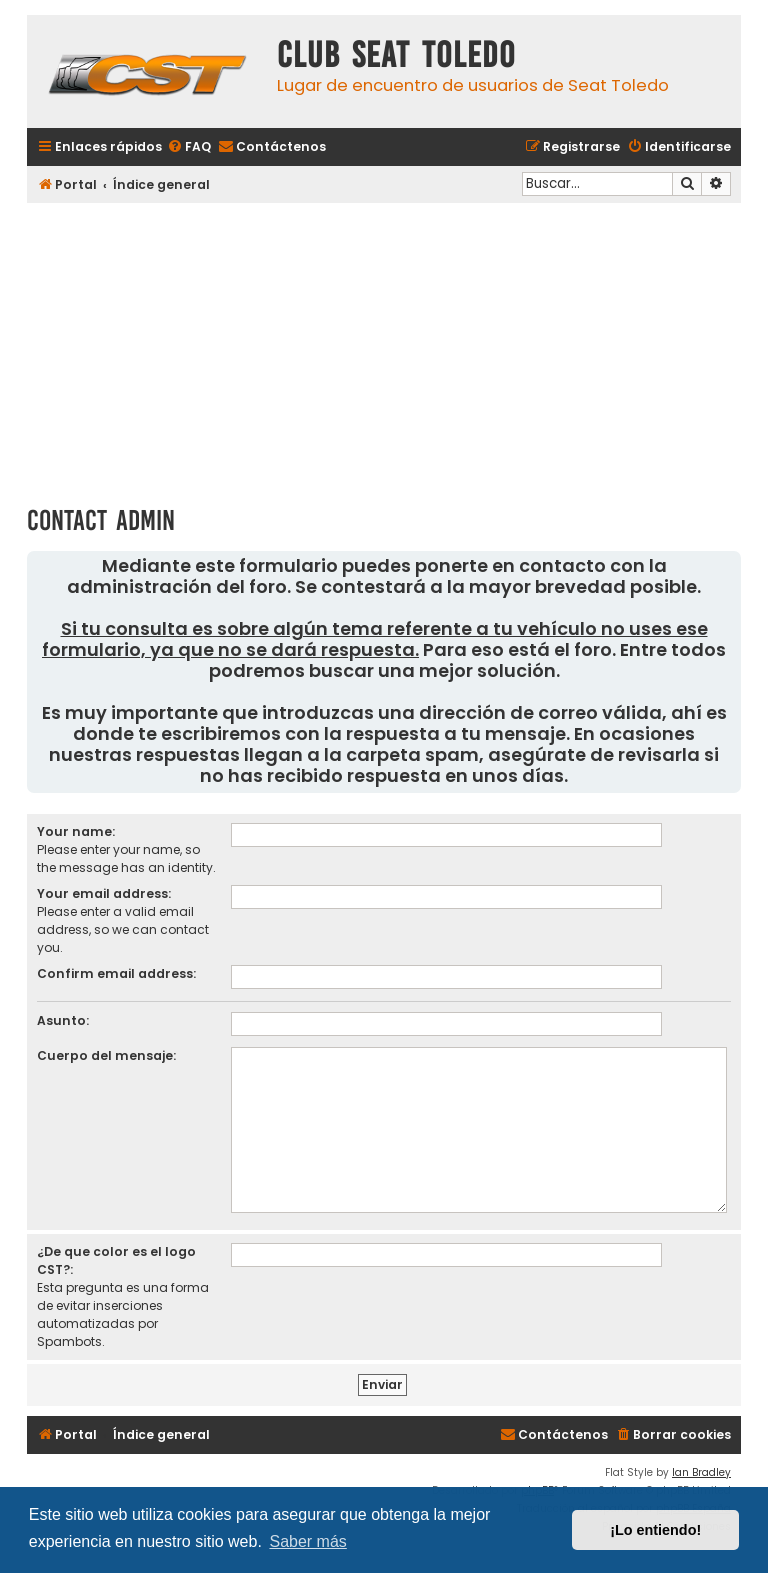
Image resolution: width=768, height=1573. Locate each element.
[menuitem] (189, 147)
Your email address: (104, 893)
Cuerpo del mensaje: (106, 1055)
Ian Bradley (701, 1472)
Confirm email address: (116, 973)
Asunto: (63, 1020)
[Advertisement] (384, 347)
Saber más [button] (307, 1541)
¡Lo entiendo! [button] (655, 1530)
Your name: (76, 831)
